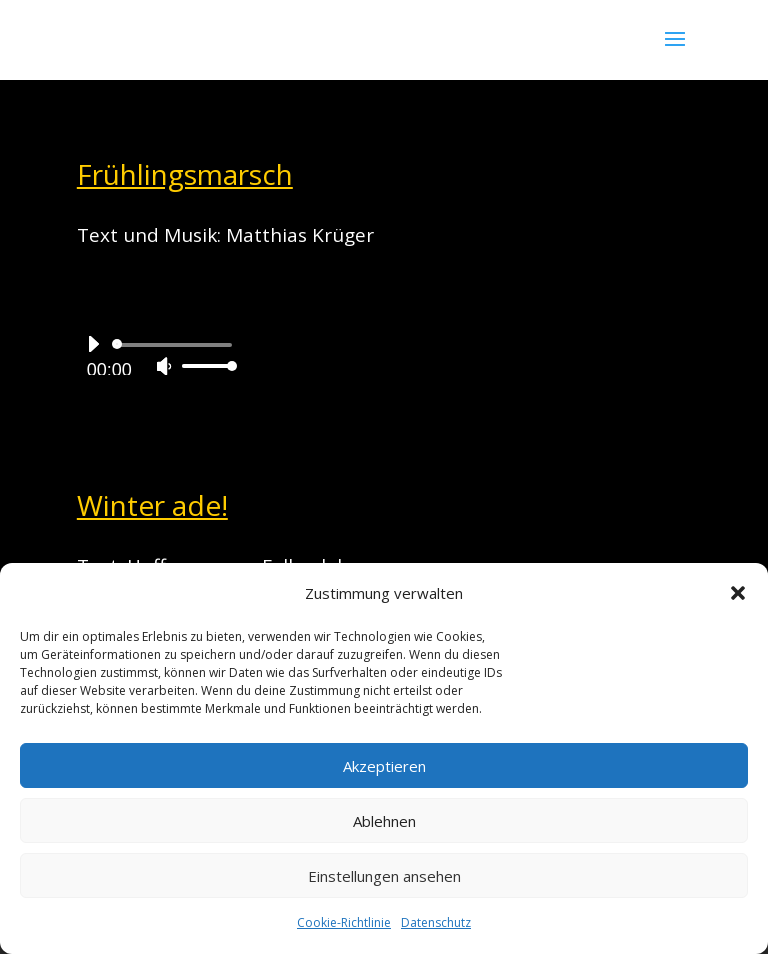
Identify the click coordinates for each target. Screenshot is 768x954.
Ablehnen (384, 821)
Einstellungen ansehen (384, 876)
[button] (738, 593)
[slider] (175, 345)
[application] (154, 355)
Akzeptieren (384, 766)
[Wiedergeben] (93, 344)
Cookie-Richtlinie (344, 922)
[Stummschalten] (164, 366)
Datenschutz (436, 922)
